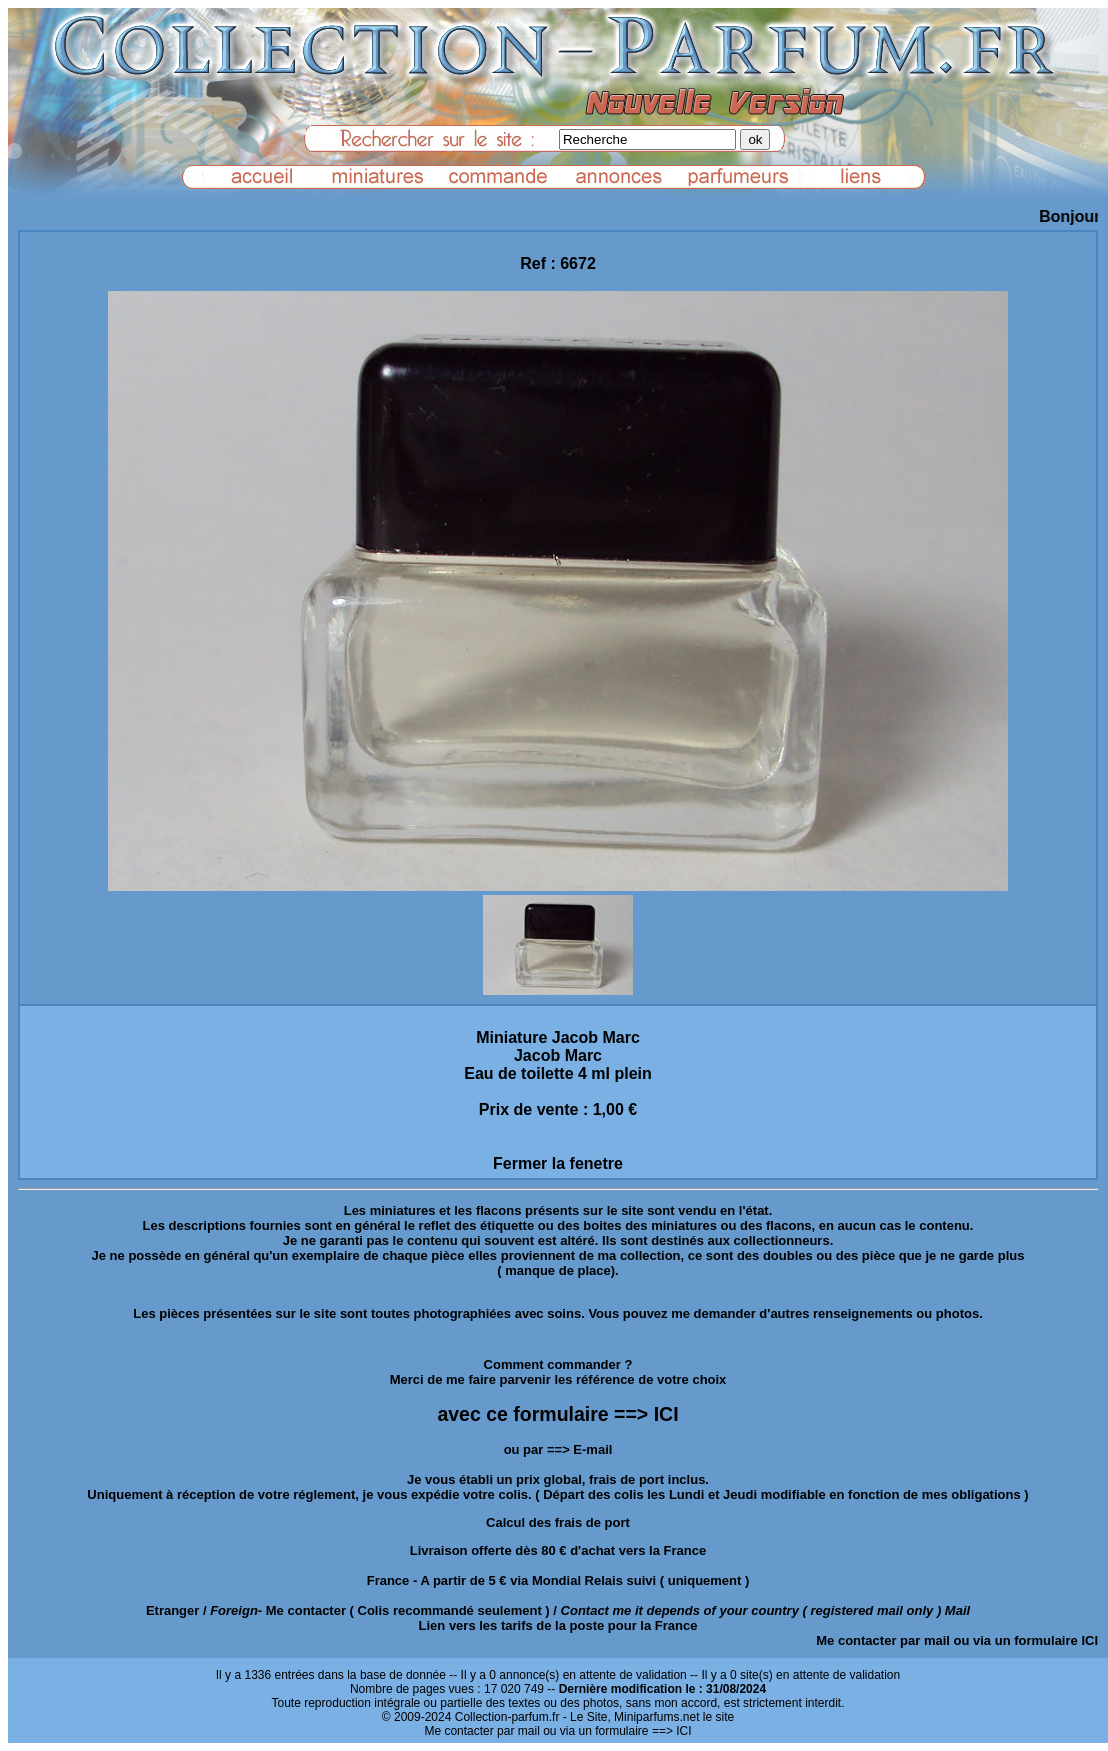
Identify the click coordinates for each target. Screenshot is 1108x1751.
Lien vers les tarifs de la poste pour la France (558, 1625)
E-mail (592, 1449)
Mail (957, 1610)
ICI (1089, 1640)
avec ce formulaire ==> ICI (557, 1414)
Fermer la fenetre (558, 1163)
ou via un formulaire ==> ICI (617, 1731)
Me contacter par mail (883, 1640)
